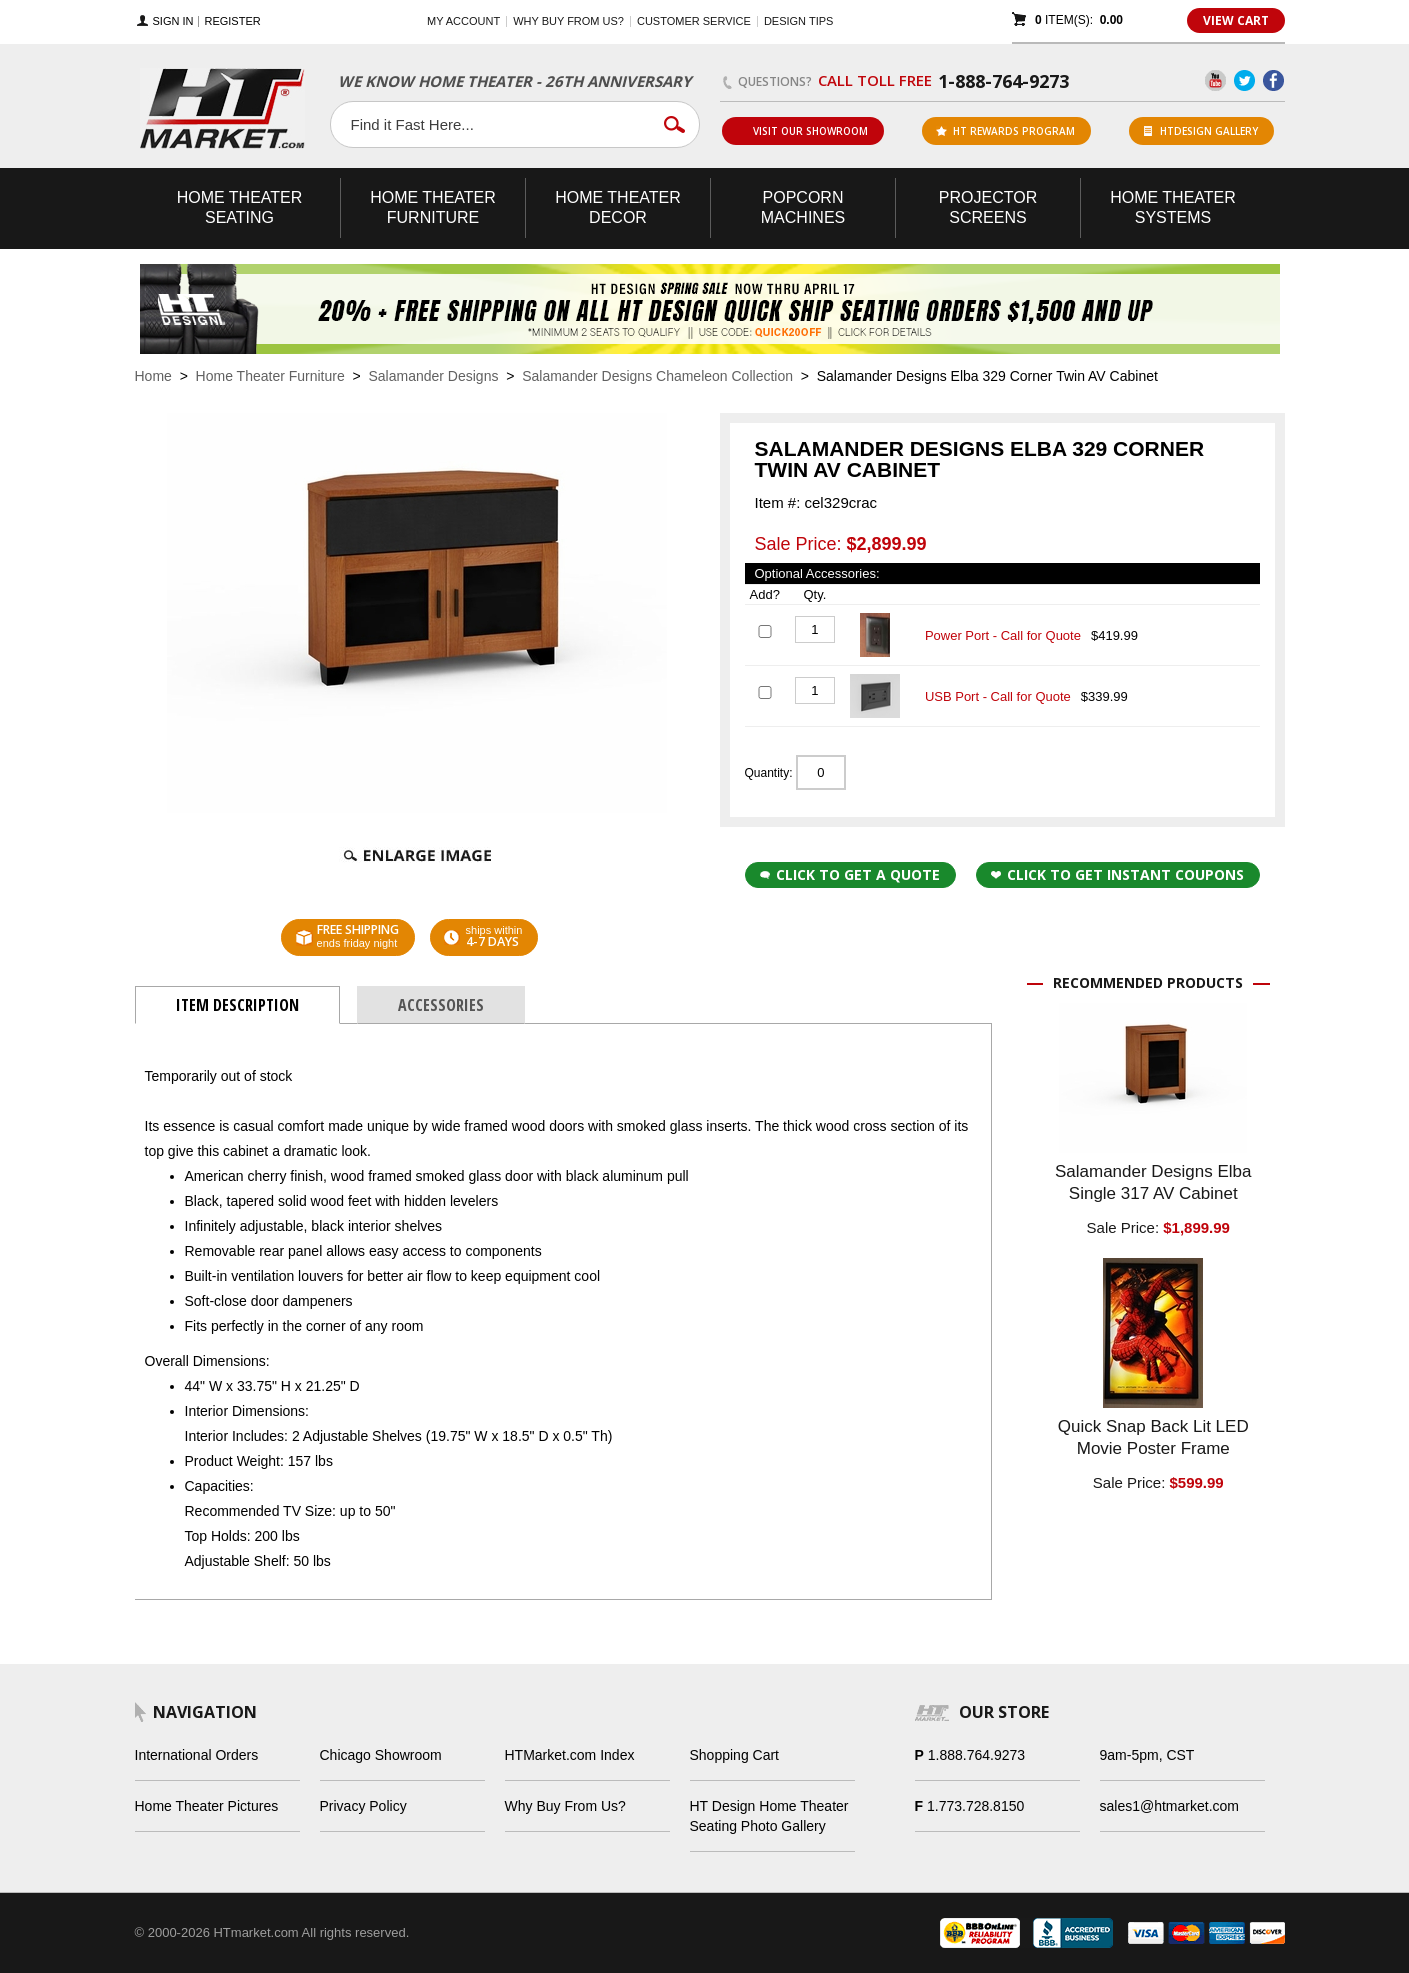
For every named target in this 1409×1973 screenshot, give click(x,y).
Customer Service (694, 21)
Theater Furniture (433, 207)
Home (153, 376)
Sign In (173, 21)
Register (232, 21)
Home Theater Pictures (207, 1806)
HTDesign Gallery (1201, 131)
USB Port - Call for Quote (998, 696)
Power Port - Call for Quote (1003, 635)
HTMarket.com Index (570, 1755)
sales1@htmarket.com (1169, 1806)
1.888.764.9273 (976, 1755)
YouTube (1215, 80)
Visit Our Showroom (802, 131)
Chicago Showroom (381, 1755)
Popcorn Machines (803, 207)
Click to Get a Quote (850, 874)
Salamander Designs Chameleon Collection (657, 376)
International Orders (197, 1755)
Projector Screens (988, 207)
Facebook (1273, 80)
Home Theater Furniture (270, 376)
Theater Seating (240, 207)
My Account (463, 21)
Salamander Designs (433, 376)
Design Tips (798, 21)
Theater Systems (1173, 207)
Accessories (441, 1005)
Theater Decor (618, 207)
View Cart (1236, 20)
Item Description (237, 1005)
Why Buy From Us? (565, 1806)
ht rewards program (1005, 131)
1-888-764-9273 (1003, 81)
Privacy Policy (363, 1806)
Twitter (1244, 80)
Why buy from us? (568, 21)
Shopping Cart (735, 1755)
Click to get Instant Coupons (1117, 874)
